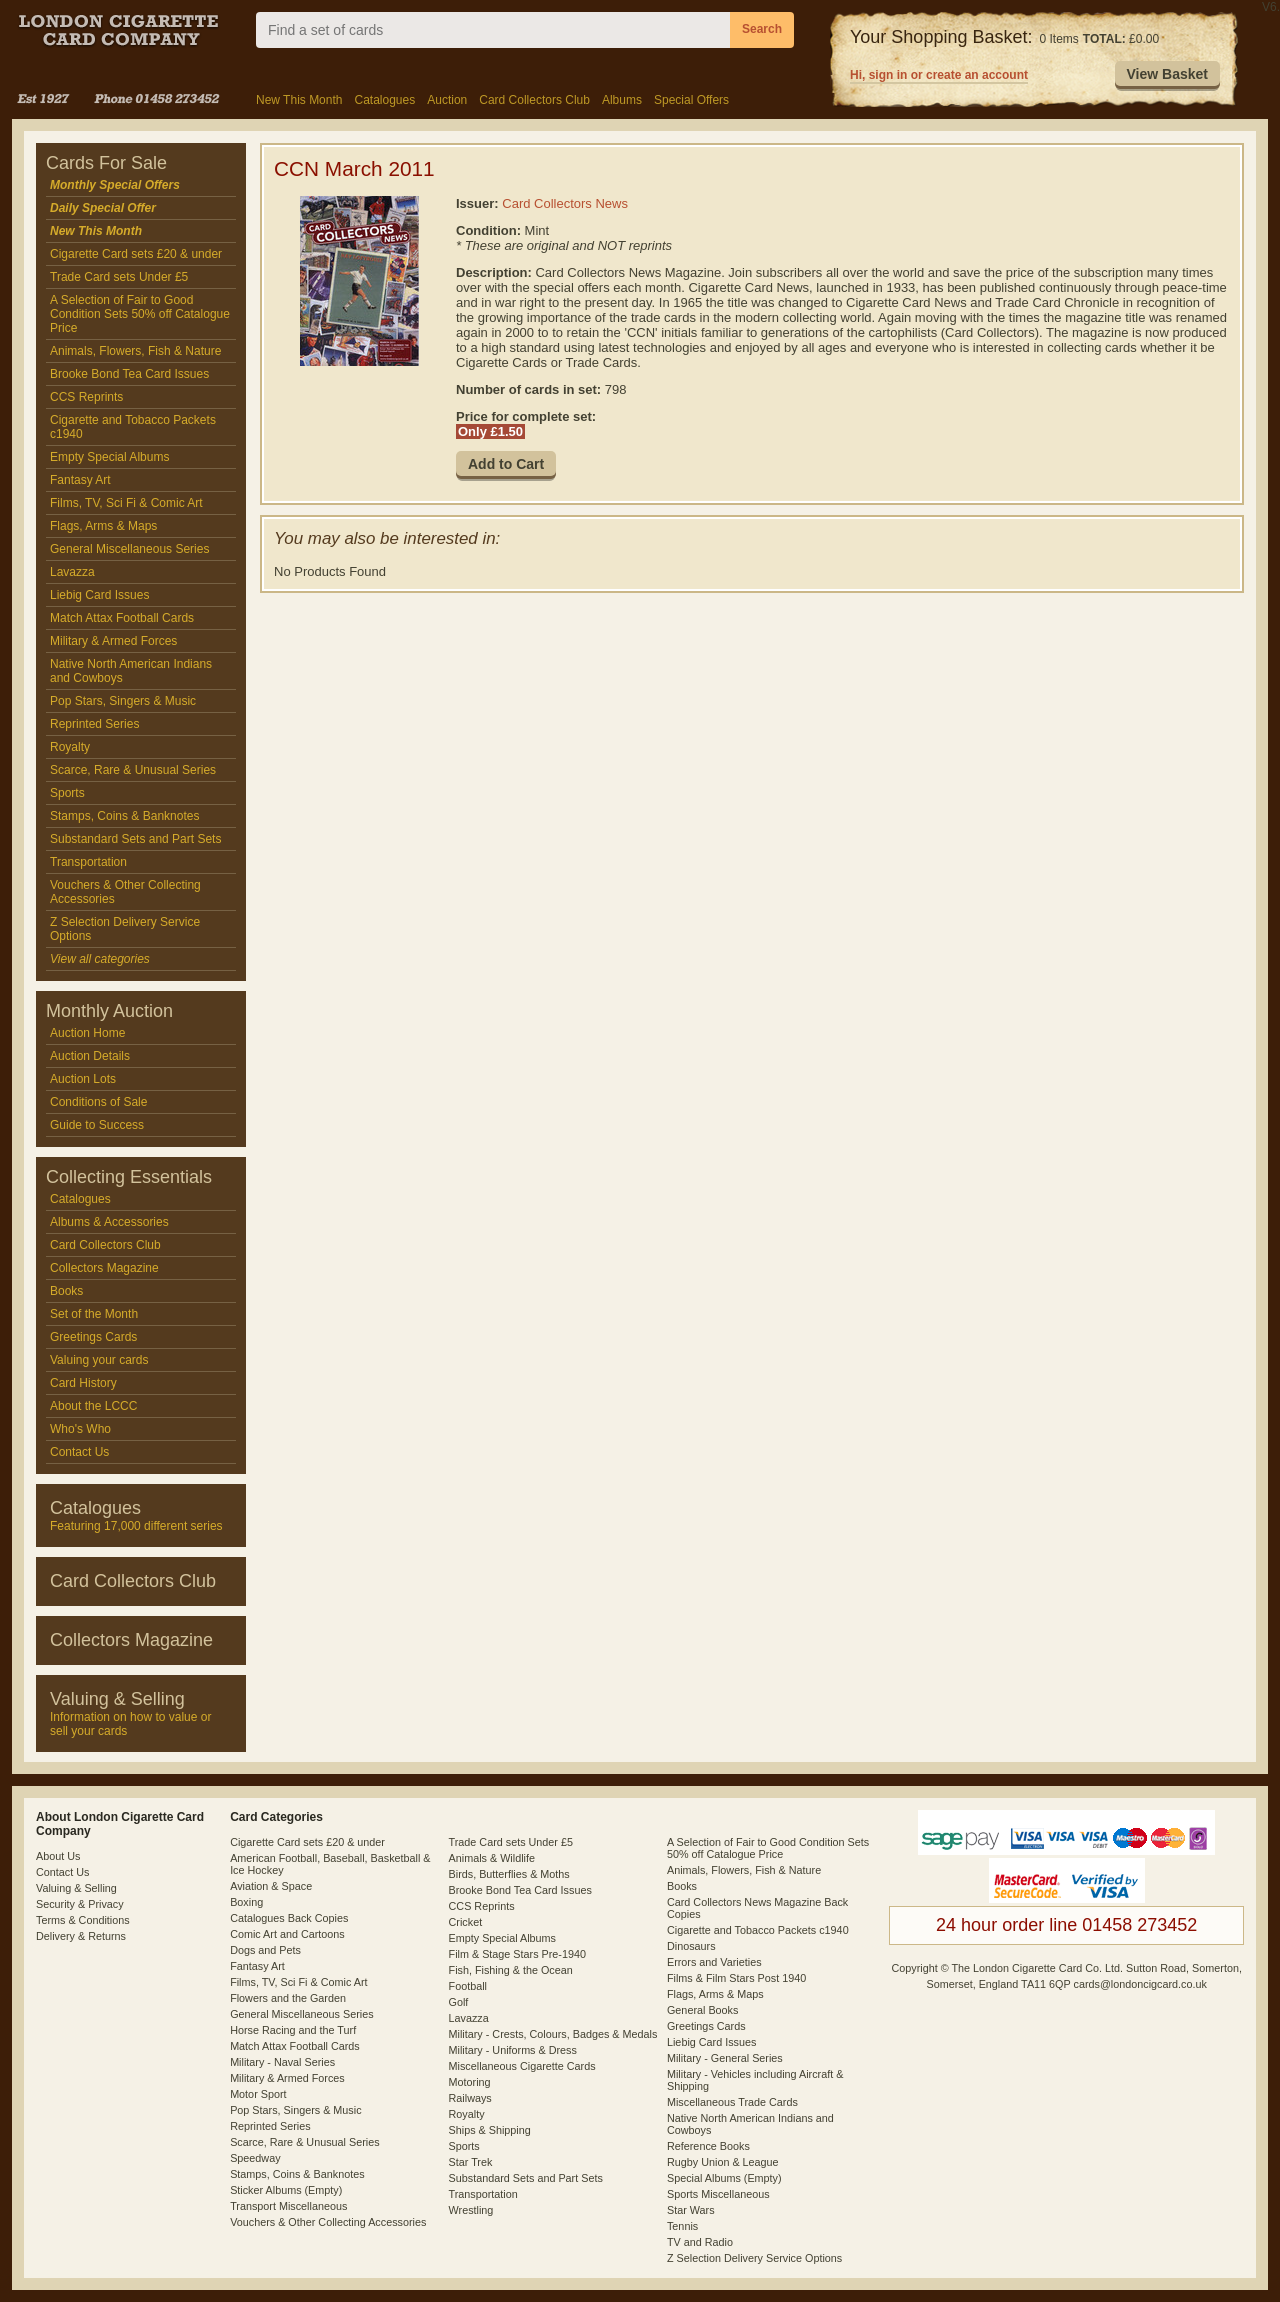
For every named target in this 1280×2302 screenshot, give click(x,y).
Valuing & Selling (76, 1888)
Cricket (466, 1922)
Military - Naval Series (282, 2062)
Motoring (470, 2082)
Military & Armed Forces (113, 641)
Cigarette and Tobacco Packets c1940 (133, 427)
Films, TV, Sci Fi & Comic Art (126, 503)
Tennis (682, 2226)
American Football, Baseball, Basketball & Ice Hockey (330, 1864)
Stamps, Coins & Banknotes (124, 816)
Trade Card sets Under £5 (119, 277)
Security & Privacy (80, 1904)
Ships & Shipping (490, 2130)
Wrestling (471, 2210)
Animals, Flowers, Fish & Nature (135, 351)
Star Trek (471, 2162)
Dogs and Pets (265, 1950)
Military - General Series (725, 2058)
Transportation (88, 862)
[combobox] (493, 30)
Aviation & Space (271, 1886)
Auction (447, 100)
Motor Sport (258, 2094)
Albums (622, 100)
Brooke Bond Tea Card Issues (129, 374)
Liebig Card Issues (99, 595)
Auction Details (90, 1056)
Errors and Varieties (714, 1962)
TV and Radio (700, 2242)
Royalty (70, 747)
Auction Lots (83, 1079)
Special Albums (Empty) (724, 2178)
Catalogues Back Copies (289, 1918)
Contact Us (79, 1452)
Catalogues (384, 100)
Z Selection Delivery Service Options (125, 929)
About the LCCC (93, 1406)
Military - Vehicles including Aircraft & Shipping (755, 2080)
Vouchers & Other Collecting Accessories (125, 892)
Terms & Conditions (83, 1920)
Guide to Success (97, 1125)
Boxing (246, 1902)
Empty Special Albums (109, 457)
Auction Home (87, 1033)
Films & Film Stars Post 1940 (736, 1978)
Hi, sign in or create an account (939, 75)
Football (468, 1986)
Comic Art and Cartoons (287, 1934)
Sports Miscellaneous (718, 2194)
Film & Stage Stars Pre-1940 (517, 1954)
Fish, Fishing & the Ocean (511, 1970)
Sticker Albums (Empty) (286, 2190)
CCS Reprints (86, 397)
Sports (67, 793)
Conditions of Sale (98, 1102)
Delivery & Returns (81, 1936)
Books (66, 1291)
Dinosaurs (691, 1946)
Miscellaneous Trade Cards (732, 2102)
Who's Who (80, 1429)
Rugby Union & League (723, 2162)
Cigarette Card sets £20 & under (136, 254)
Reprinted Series (94, 724)
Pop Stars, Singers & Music (123, 701)
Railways (470, 2098)
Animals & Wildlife (492, 1858)
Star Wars (691, 2210)
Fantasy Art (80, 480)
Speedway (255, 2158)
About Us (58, 1856)
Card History (83, 1383)
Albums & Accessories (109, 1222)
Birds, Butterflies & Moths (509, 1874)
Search (762, 29)
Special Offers (691, 100)
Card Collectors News (565, 203)
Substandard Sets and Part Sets (135, 839)
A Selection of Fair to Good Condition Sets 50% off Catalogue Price (140, 314)
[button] (1167, 75)
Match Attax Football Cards (122, 618)
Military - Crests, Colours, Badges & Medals (553, 2034)
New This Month (299, 100)
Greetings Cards (93, 1337)
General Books (702, 2010)
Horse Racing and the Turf (293, 2030)
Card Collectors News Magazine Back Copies (757, 1908)
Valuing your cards (99, 1360)
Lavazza (72, 572)
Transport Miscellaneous (288, 2206)
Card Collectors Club (534, 100)
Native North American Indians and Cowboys (131, 671)
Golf (459, 2002)
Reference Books (708, 2146)
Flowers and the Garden (288, 1998)
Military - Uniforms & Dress (513, 2050)
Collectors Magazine (104, 1268)
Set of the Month (94, 1314)
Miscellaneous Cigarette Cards (522, 2066)
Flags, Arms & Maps (103, 526)
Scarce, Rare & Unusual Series (133, 770)
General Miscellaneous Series (129, 549)
